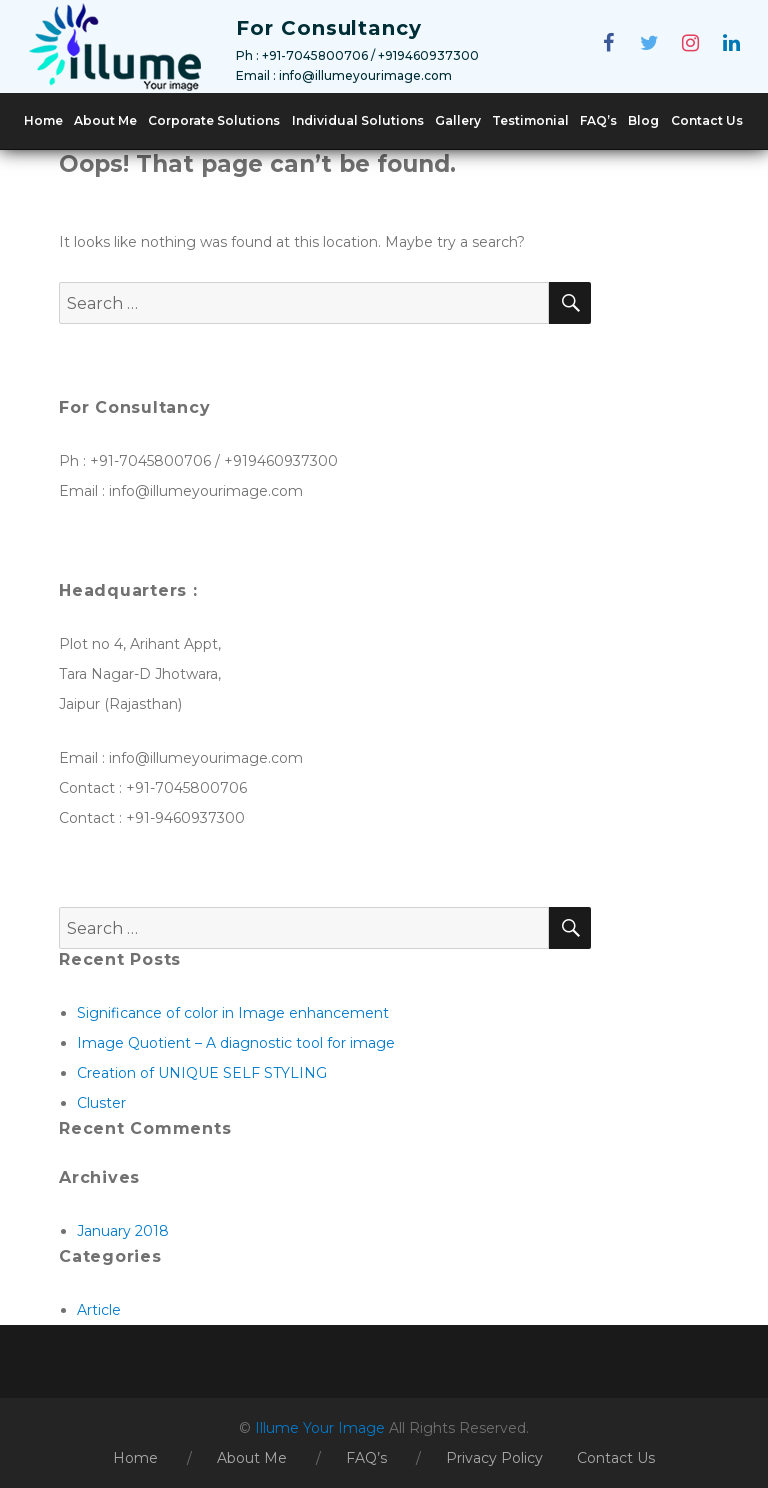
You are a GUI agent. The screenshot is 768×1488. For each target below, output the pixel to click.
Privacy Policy (494, 1458)
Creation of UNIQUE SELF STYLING (202, 1073)
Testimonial (530, 120)
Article (99, 1310)
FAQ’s (598, 120)
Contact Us (707, 120)
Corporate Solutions (214, 120)
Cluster (101, 1103)
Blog (643, 120)
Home (43, 120)
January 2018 (123, 1231)
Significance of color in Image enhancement (233, 1013)
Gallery (458, 120)
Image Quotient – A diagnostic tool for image (236, 1043)
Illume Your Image (322, 1428)
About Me (105, 120)
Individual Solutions (358, 120)
